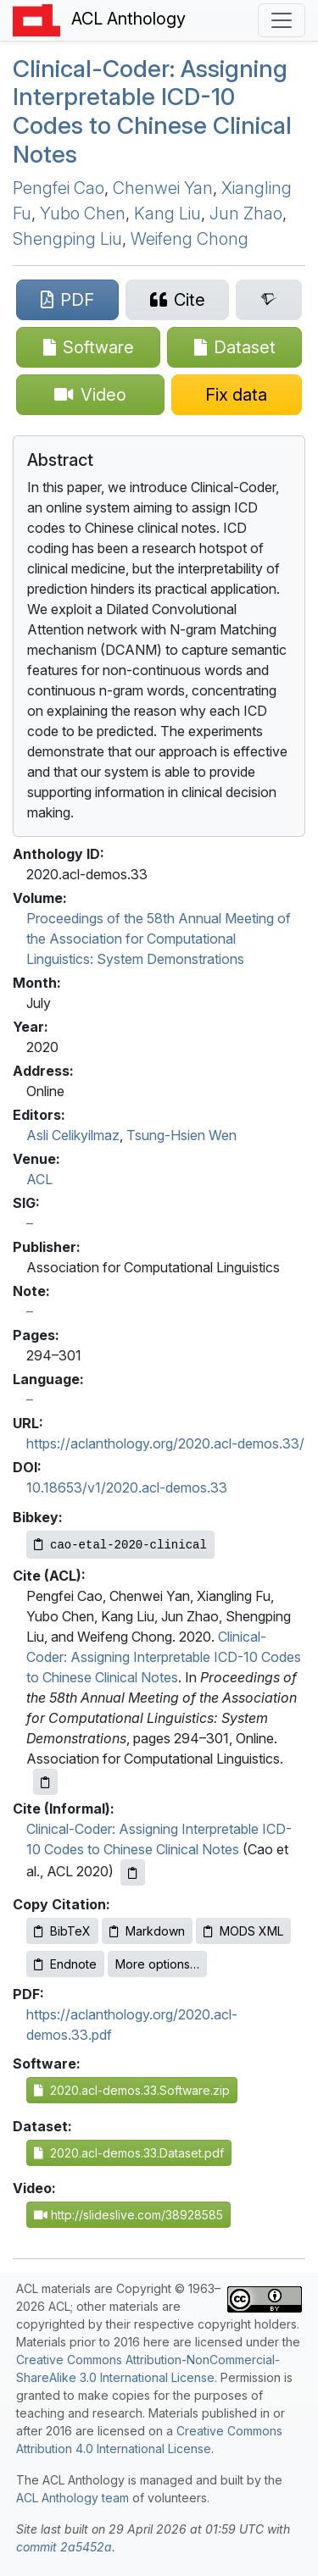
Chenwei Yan (163, 188)
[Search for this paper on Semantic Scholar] (269, 300)
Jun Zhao (245, 213)
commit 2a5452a (64, 2547)
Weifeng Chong (189, 239)
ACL (39, 1179)
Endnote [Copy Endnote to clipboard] (65, 1964)
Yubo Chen (83, 213)
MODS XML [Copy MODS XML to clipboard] (243, 1931)
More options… (157, 1964)
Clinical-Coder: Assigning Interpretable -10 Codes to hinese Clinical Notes (152, 111)
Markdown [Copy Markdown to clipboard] (147, 1931)
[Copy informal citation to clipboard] (132, 1872)
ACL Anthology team (72, 2497)
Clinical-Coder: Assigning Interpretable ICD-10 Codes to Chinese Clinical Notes (163, 1657)
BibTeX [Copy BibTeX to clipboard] (62, 1931)
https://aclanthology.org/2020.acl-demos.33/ (165, 1443)
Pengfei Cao (58, 188)
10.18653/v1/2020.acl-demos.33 (126, 1487)
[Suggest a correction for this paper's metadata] (237, 394)
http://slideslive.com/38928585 (128, 2215)
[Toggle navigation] (281, 20)
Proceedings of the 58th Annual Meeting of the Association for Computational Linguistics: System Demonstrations (158, 938)
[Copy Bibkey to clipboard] (120, 1545)
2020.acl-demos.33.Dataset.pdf (129, 2153)
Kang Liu (167, 213)
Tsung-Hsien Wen (181, 1135)
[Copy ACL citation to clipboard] (45, 1782)
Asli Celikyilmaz (73, 1135)
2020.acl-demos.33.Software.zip (132, 2090)
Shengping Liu (67, 239)
